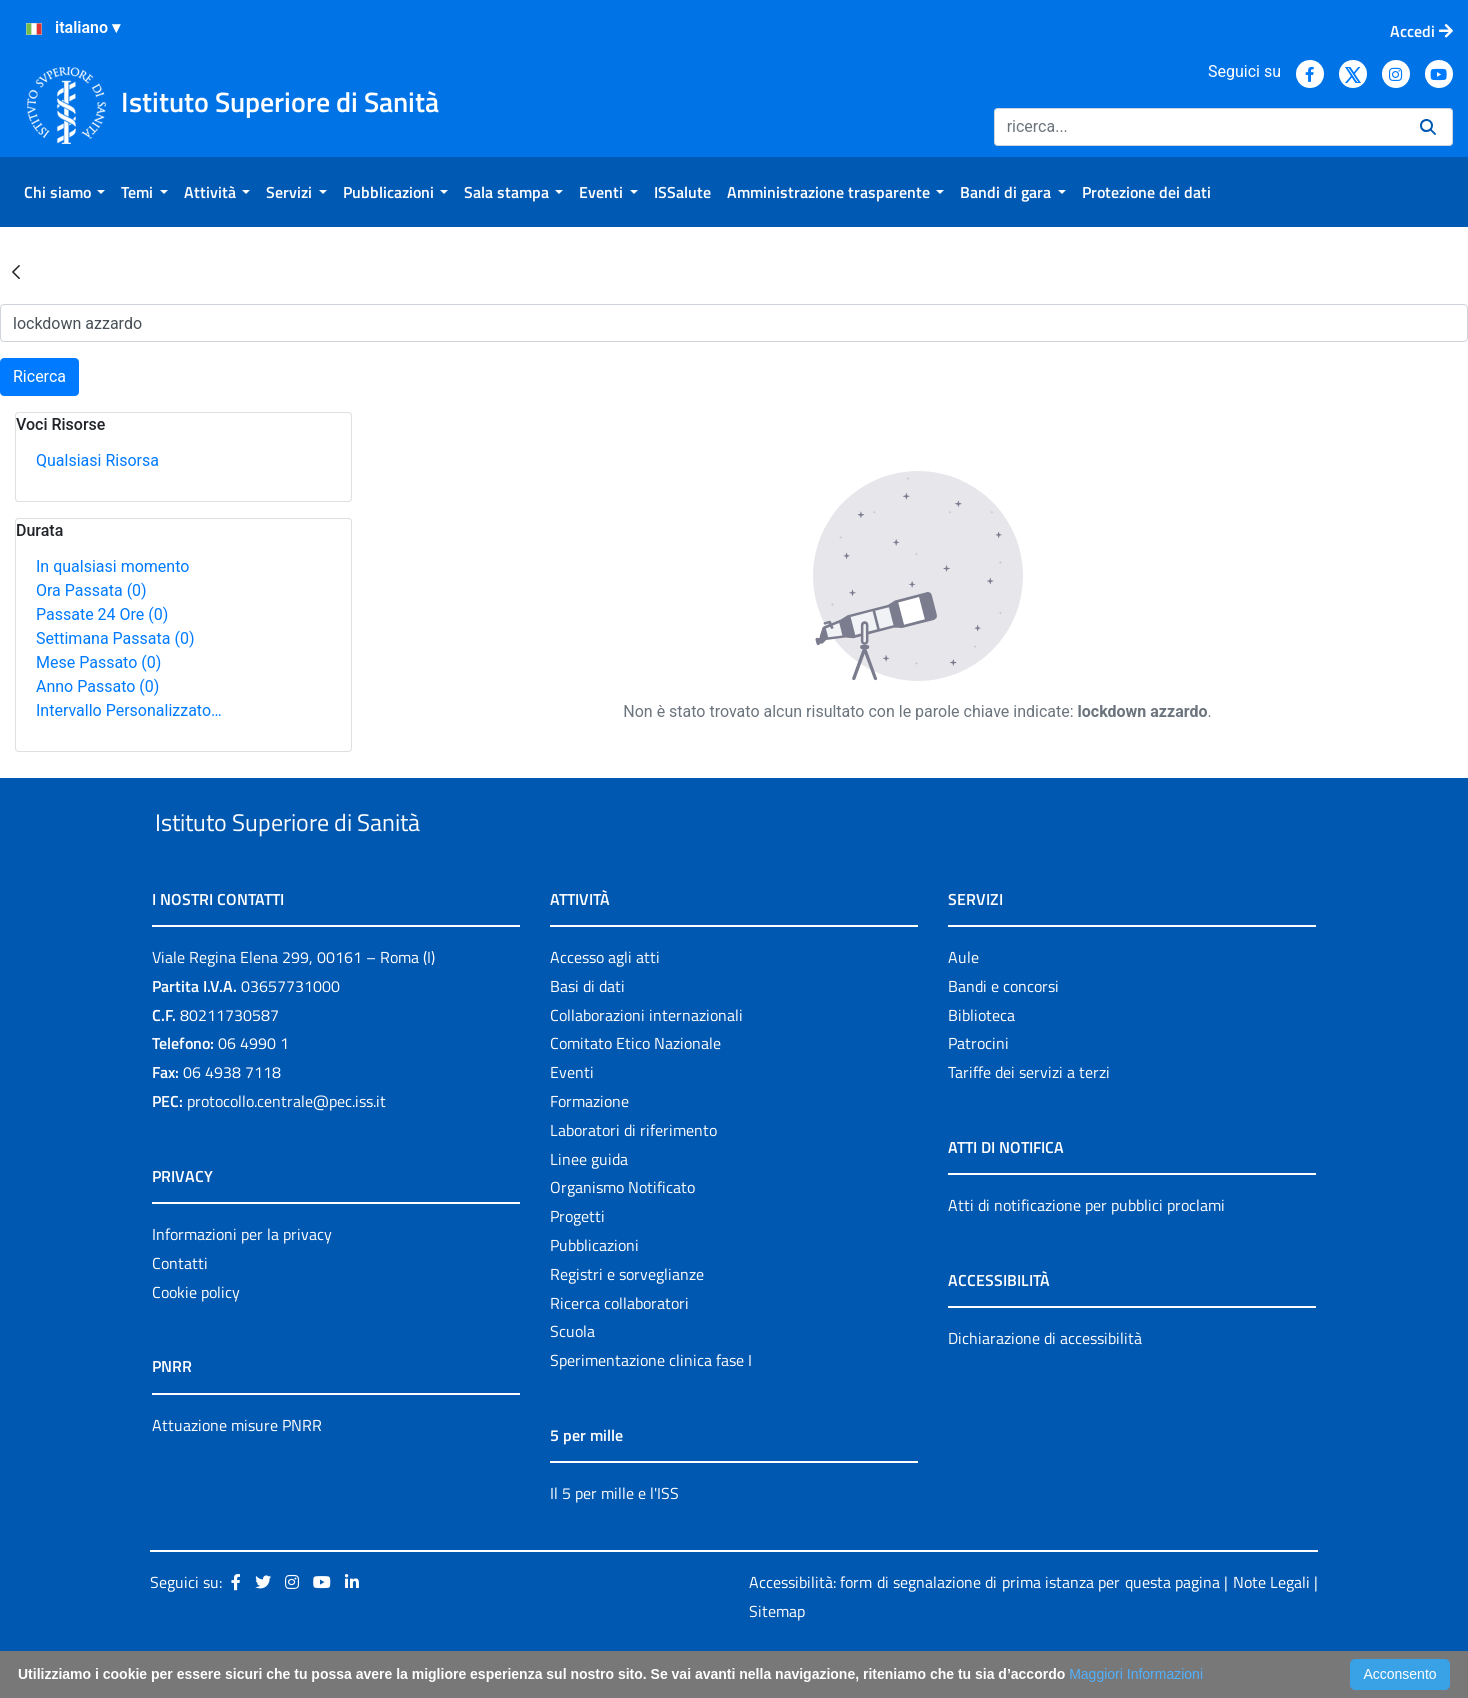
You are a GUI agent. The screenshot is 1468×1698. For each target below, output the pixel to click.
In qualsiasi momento (112, 566)
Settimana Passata (115, 638)
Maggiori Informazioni (1136, 1674)
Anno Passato (97, 686)
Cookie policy (196, 1338)
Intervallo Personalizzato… (129, 710)
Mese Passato (98, 662)
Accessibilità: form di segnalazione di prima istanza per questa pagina (984, 1628)
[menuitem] (64, 192)
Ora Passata (91, 590)
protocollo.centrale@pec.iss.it (286, 1147)
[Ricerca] (1199, 127)
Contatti (180, 1309)
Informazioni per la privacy (242, 1280)
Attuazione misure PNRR (237, 1471)
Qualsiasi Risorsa (97, 460)
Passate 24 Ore (102, 614)
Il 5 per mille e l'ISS (614, 1539)
